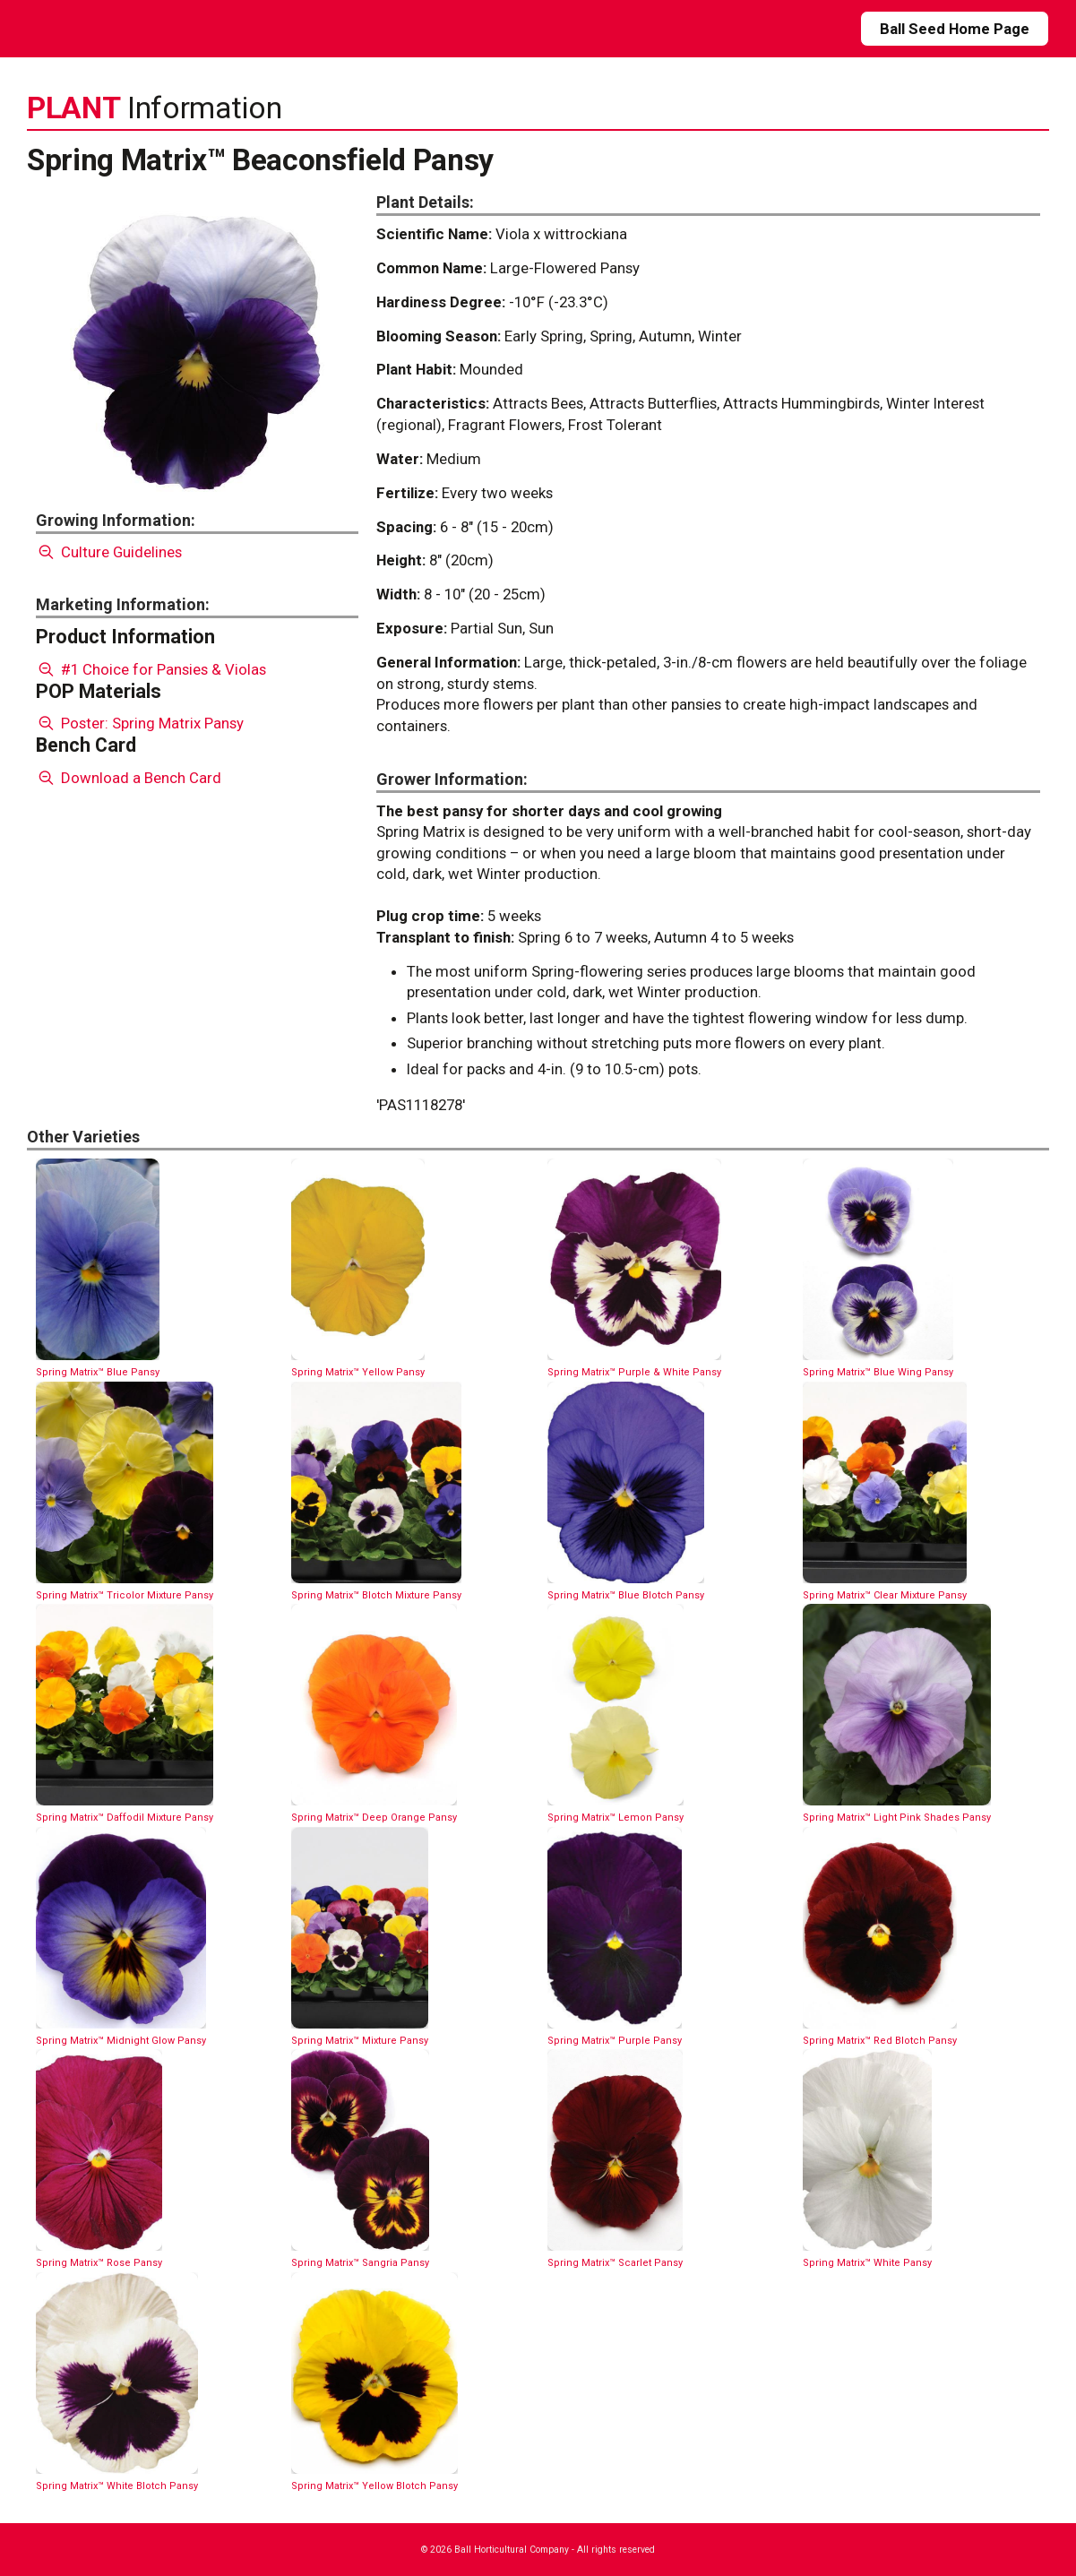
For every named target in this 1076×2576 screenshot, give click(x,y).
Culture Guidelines (109, 552)
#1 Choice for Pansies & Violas (151, 669)
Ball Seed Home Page (954, 29)
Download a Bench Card (128, 778)
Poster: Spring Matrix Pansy (140, 723)
